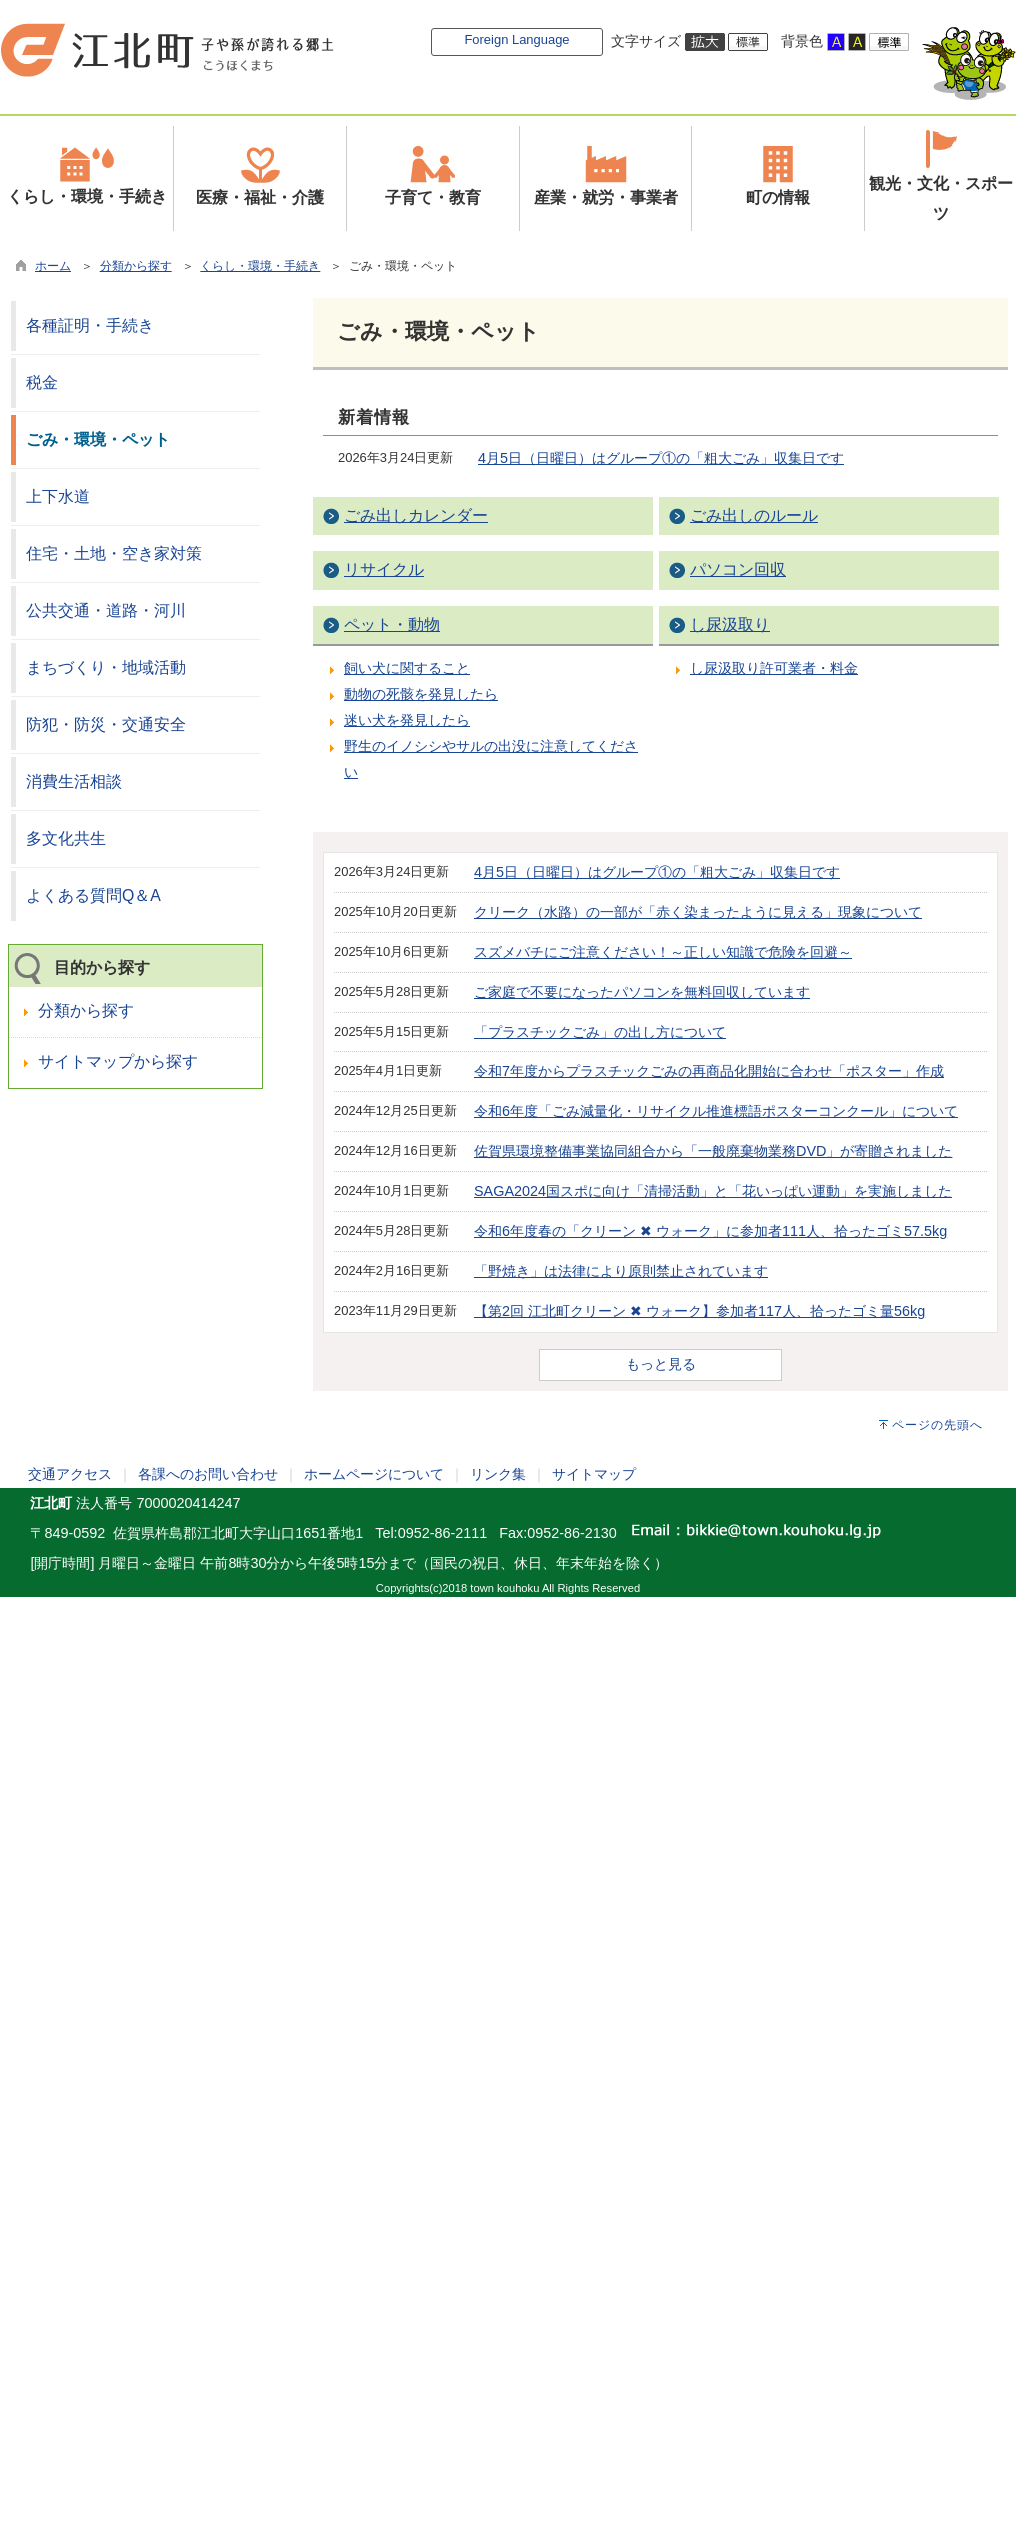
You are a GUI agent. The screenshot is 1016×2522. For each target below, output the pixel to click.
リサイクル (384, 569)
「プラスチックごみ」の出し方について (600, 1032)
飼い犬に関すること (407, 668)
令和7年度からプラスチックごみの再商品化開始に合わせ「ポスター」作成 (709, 1071)
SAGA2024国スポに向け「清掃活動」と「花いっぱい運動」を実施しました (713, 1191)
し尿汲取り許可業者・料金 (774, 668)
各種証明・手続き (90, 325)
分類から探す (136, 266)
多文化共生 (66, 838)
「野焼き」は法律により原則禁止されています (621, 1271)
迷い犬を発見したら (407, 720)
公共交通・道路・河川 (106, 610)
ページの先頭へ (937, 1425)
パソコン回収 (738, 569)
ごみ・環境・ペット (98, 439)
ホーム (53, 266)
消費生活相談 (74, 781)
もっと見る (661, 1364)
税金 (42, 382)
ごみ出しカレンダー (416, 515)
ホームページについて (374, 1474)
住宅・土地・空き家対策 (114, 553)
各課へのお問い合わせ (208, 1474)
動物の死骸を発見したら (421, 694)
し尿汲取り (730, 624)
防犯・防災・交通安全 (106, 724)
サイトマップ (594, 1474)
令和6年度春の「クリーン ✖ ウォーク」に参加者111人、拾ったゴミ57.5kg (710, 1231)
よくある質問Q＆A (93, 895)
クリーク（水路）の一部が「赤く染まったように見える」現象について (698, 912)
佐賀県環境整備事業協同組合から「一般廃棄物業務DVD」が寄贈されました (713, 1151)
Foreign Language (516, 39)
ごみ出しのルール (754, 515)
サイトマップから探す (118, 1061)
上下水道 (58, 496)
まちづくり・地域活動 (106, 667)
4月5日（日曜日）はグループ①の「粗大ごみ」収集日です (661, 458)
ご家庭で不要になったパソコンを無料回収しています (642, 992)
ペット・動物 (392, 624)
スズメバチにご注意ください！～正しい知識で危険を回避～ (663, 952)
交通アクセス (70, 1474)
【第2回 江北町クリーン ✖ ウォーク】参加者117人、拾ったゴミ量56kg (699, 1311)
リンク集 (498, 1474)
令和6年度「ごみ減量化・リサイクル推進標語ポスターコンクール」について (716, 1111)
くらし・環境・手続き (260, 266)
